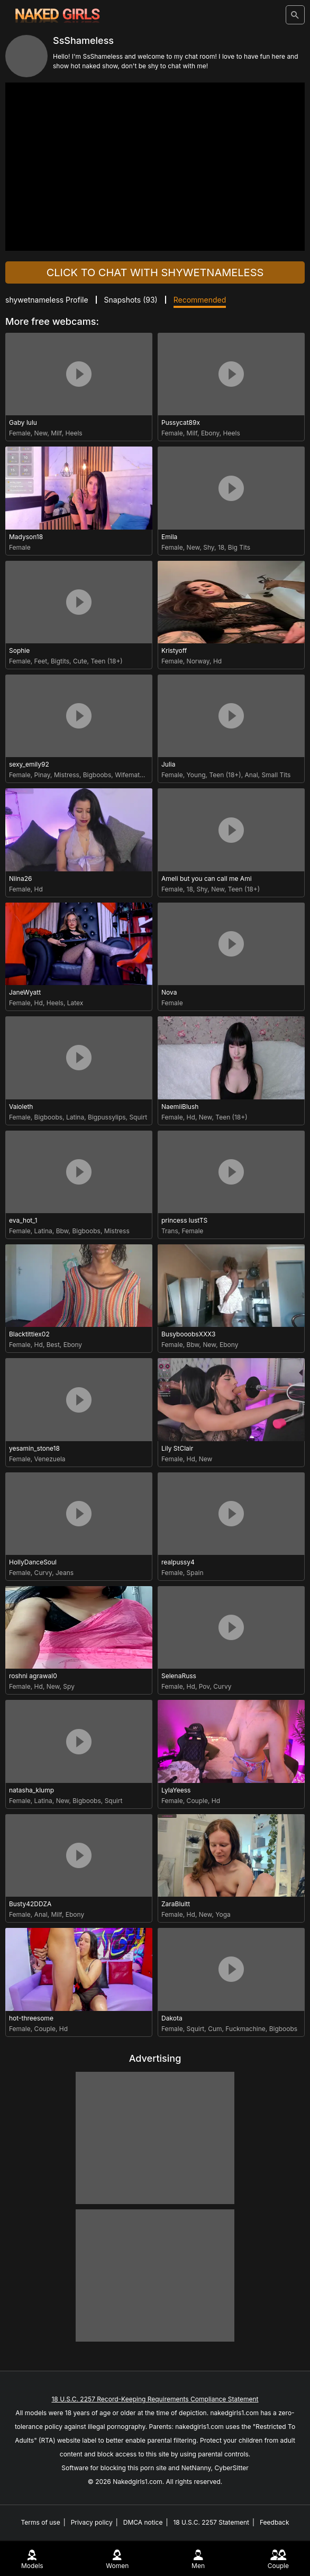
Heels (73, 433)
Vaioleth (21, 1106)
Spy (69, 1686)
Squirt (138, 1117)
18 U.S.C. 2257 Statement (211, 2522)
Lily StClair (177, 1448)
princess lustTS (184, 1220)
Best (53, 1345)
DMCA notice (143, 2522)
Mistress (66, 775)
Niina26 (20, 878)
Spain (195, 1573)
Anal (251, 775)
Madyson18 (26, 537)
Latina (75, 1117)
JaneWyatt (25, 992)
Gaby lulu (23, 422)
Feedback (274, 2522)
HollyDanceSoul (33, 1562)
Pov (204, 1686)
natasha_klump (31, 1790)
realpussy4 (178, 1562)
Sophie (19, 650)
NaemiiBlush (179, 1106)
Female (20, 433)
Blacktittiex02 (29, 1334)
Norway (198, 661)
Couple (197, 1801)
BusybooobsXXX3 (188, 1334)
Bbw (62, 1231)
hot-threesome (31, 2018)
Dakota (172, 2018)
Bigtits (60, 661)
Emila (169, 537)
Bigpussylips (107, 1117)
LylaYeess (175, 1790)
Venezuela (50, 1459)
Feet (41, 661)
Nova (169, 992)
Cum (215, 2029)
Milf (56, 433)
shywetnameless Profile (46, 299)
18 (221, 547)
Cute (80, 661)
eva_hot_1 (23, 1220)
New (41, 433)
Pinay (42, 775)
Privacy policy (92, 2522)
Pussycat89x (180, 422)
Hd (217, 661)
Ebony (210, 433)
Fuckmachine (245, 2029)
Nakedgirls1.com (137, 2482)
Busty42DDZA (30, 1904)
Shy (208, 547)
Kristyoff (174, 650)
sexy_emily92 (29, 764)
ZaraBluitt (175, 1904)
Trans (169, 1231)
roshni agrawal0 (33, 1676)
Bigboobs (97, 775)
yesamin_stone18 (34, 1448)
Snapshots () (131, 299)
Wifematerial (133, 775)
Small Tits (275, 775)
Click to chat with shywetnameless (155, 272)
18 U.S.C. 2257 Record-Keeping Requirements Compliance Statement (154, 2399)
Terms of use (40, 2522)
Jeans (65, 1573)
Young (196, 775)
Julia (168, 764)
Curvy (43, 1573)
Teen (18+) (106, 661)
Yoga (223, 1914)
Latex (75, 1003)
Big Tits (239, 547)
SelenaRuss (178, 1676)
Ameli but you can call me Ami (206, 878)
